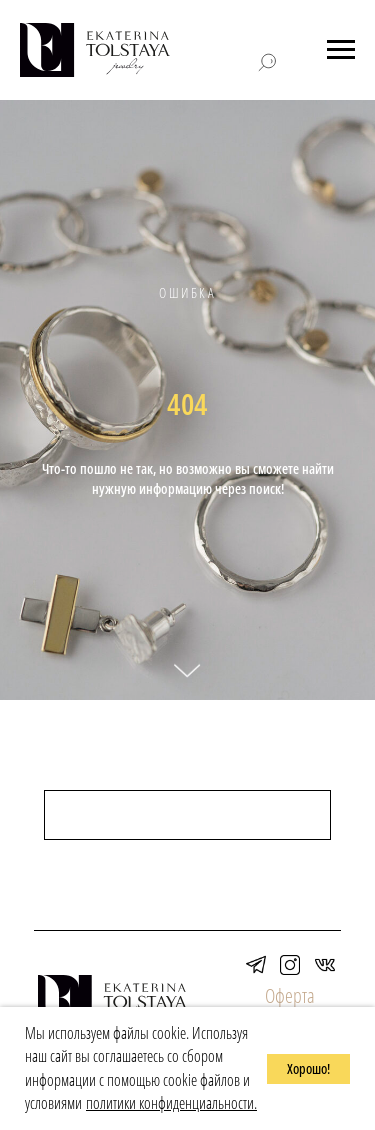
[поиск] (187, 815)
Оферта (290, 995)
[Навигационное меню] (341, 50)
